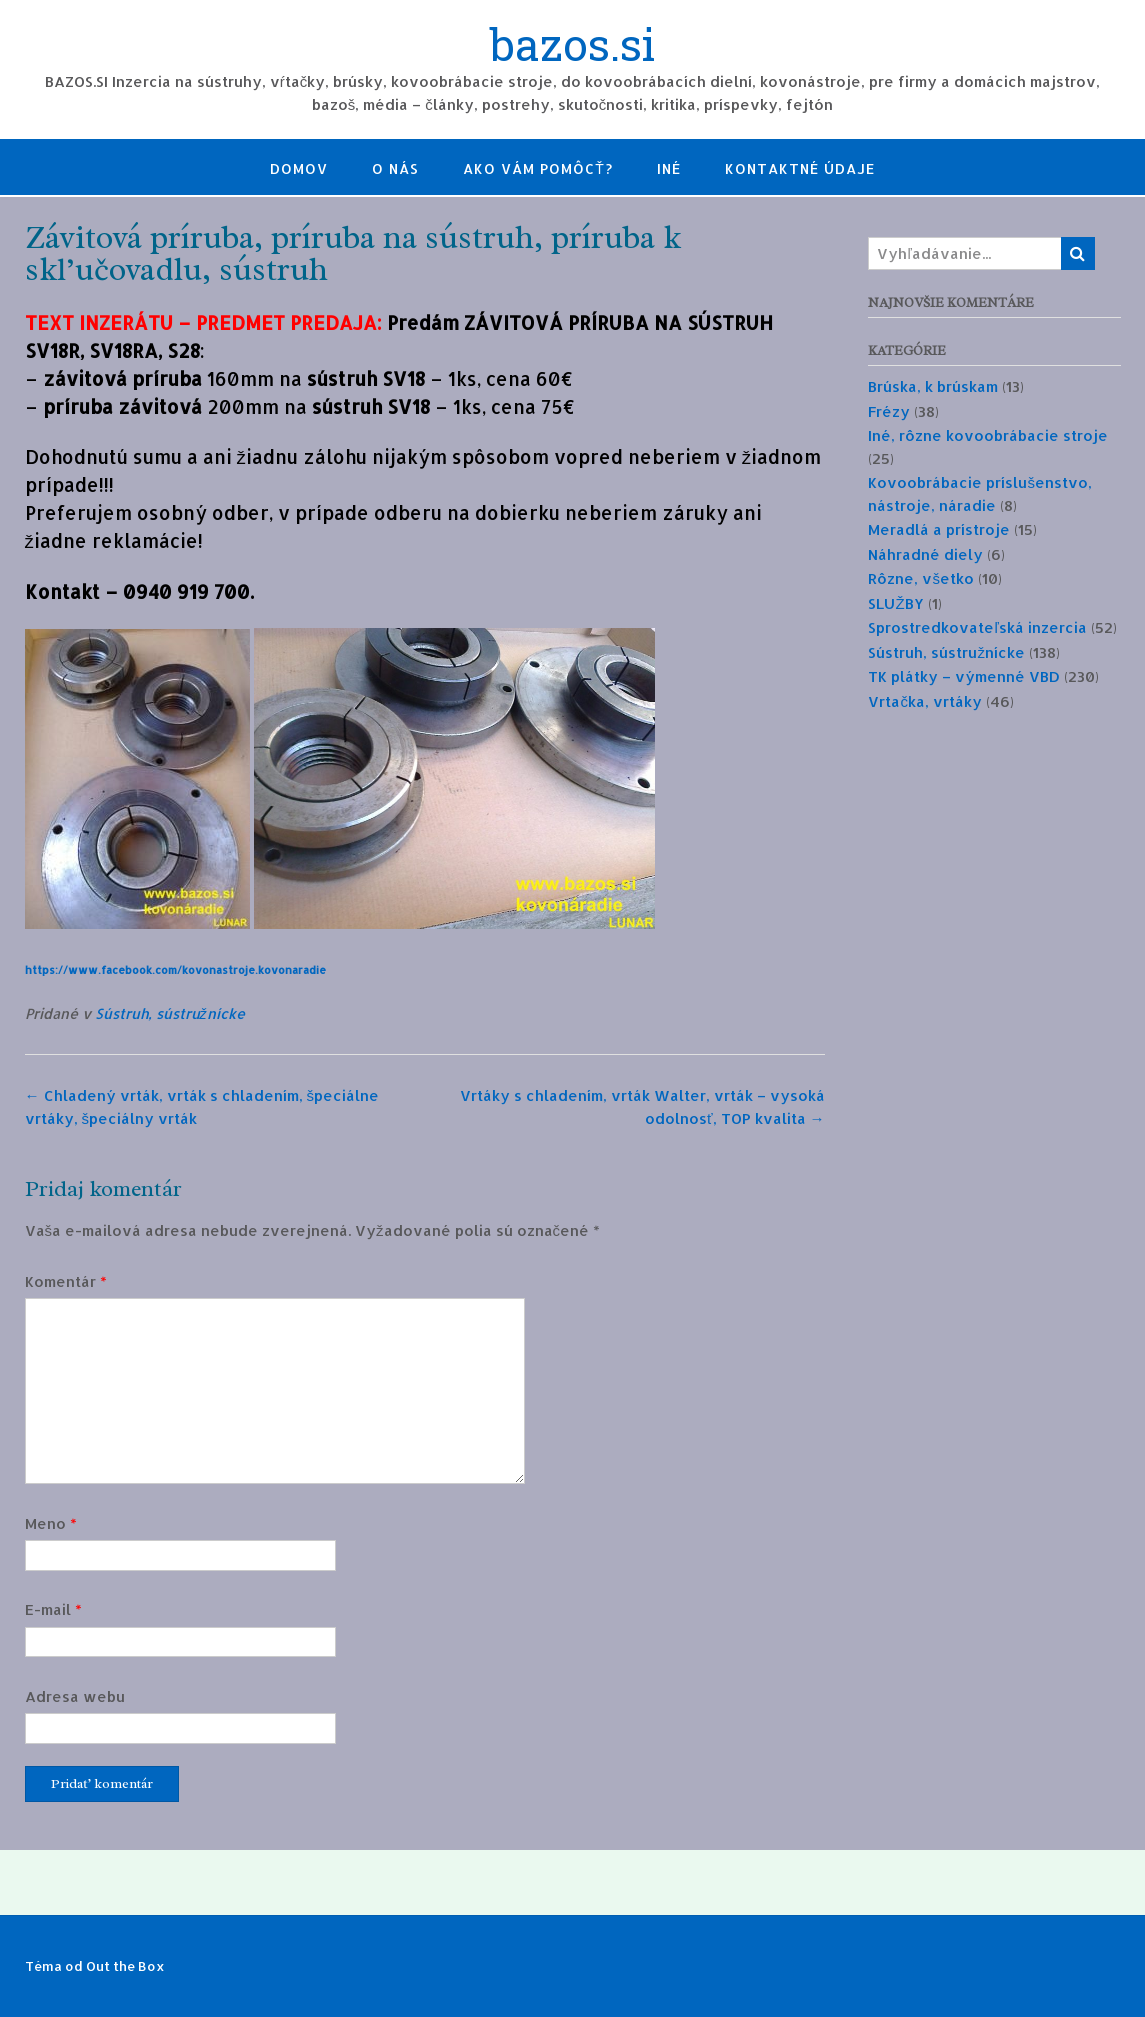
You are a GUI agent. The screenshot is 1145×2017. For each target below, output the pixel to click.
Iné (669, 168)
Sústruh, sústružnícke (170, 1013)
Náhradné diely (925, 554)
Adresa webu (75, 1696)
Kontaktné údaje (800, 168)
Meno (51, 1523)
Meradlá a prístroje (939, 529)
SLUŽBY (895, 603)
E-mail (53, 1609)
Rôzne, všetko (921, 578)
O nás (395, 168)
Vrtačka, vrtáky (925, 701)
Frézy (889, 411)
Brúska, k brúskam (933, 386)
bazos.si (572, 47)
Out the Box (125, 1966)
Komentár (66, 1281)
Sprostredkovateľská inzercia (977, 627)
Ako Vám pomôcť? (538, 168)
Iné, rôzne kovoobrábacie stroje (988, 435)
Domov (299, 168)
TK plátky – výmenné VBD (964, 676)
